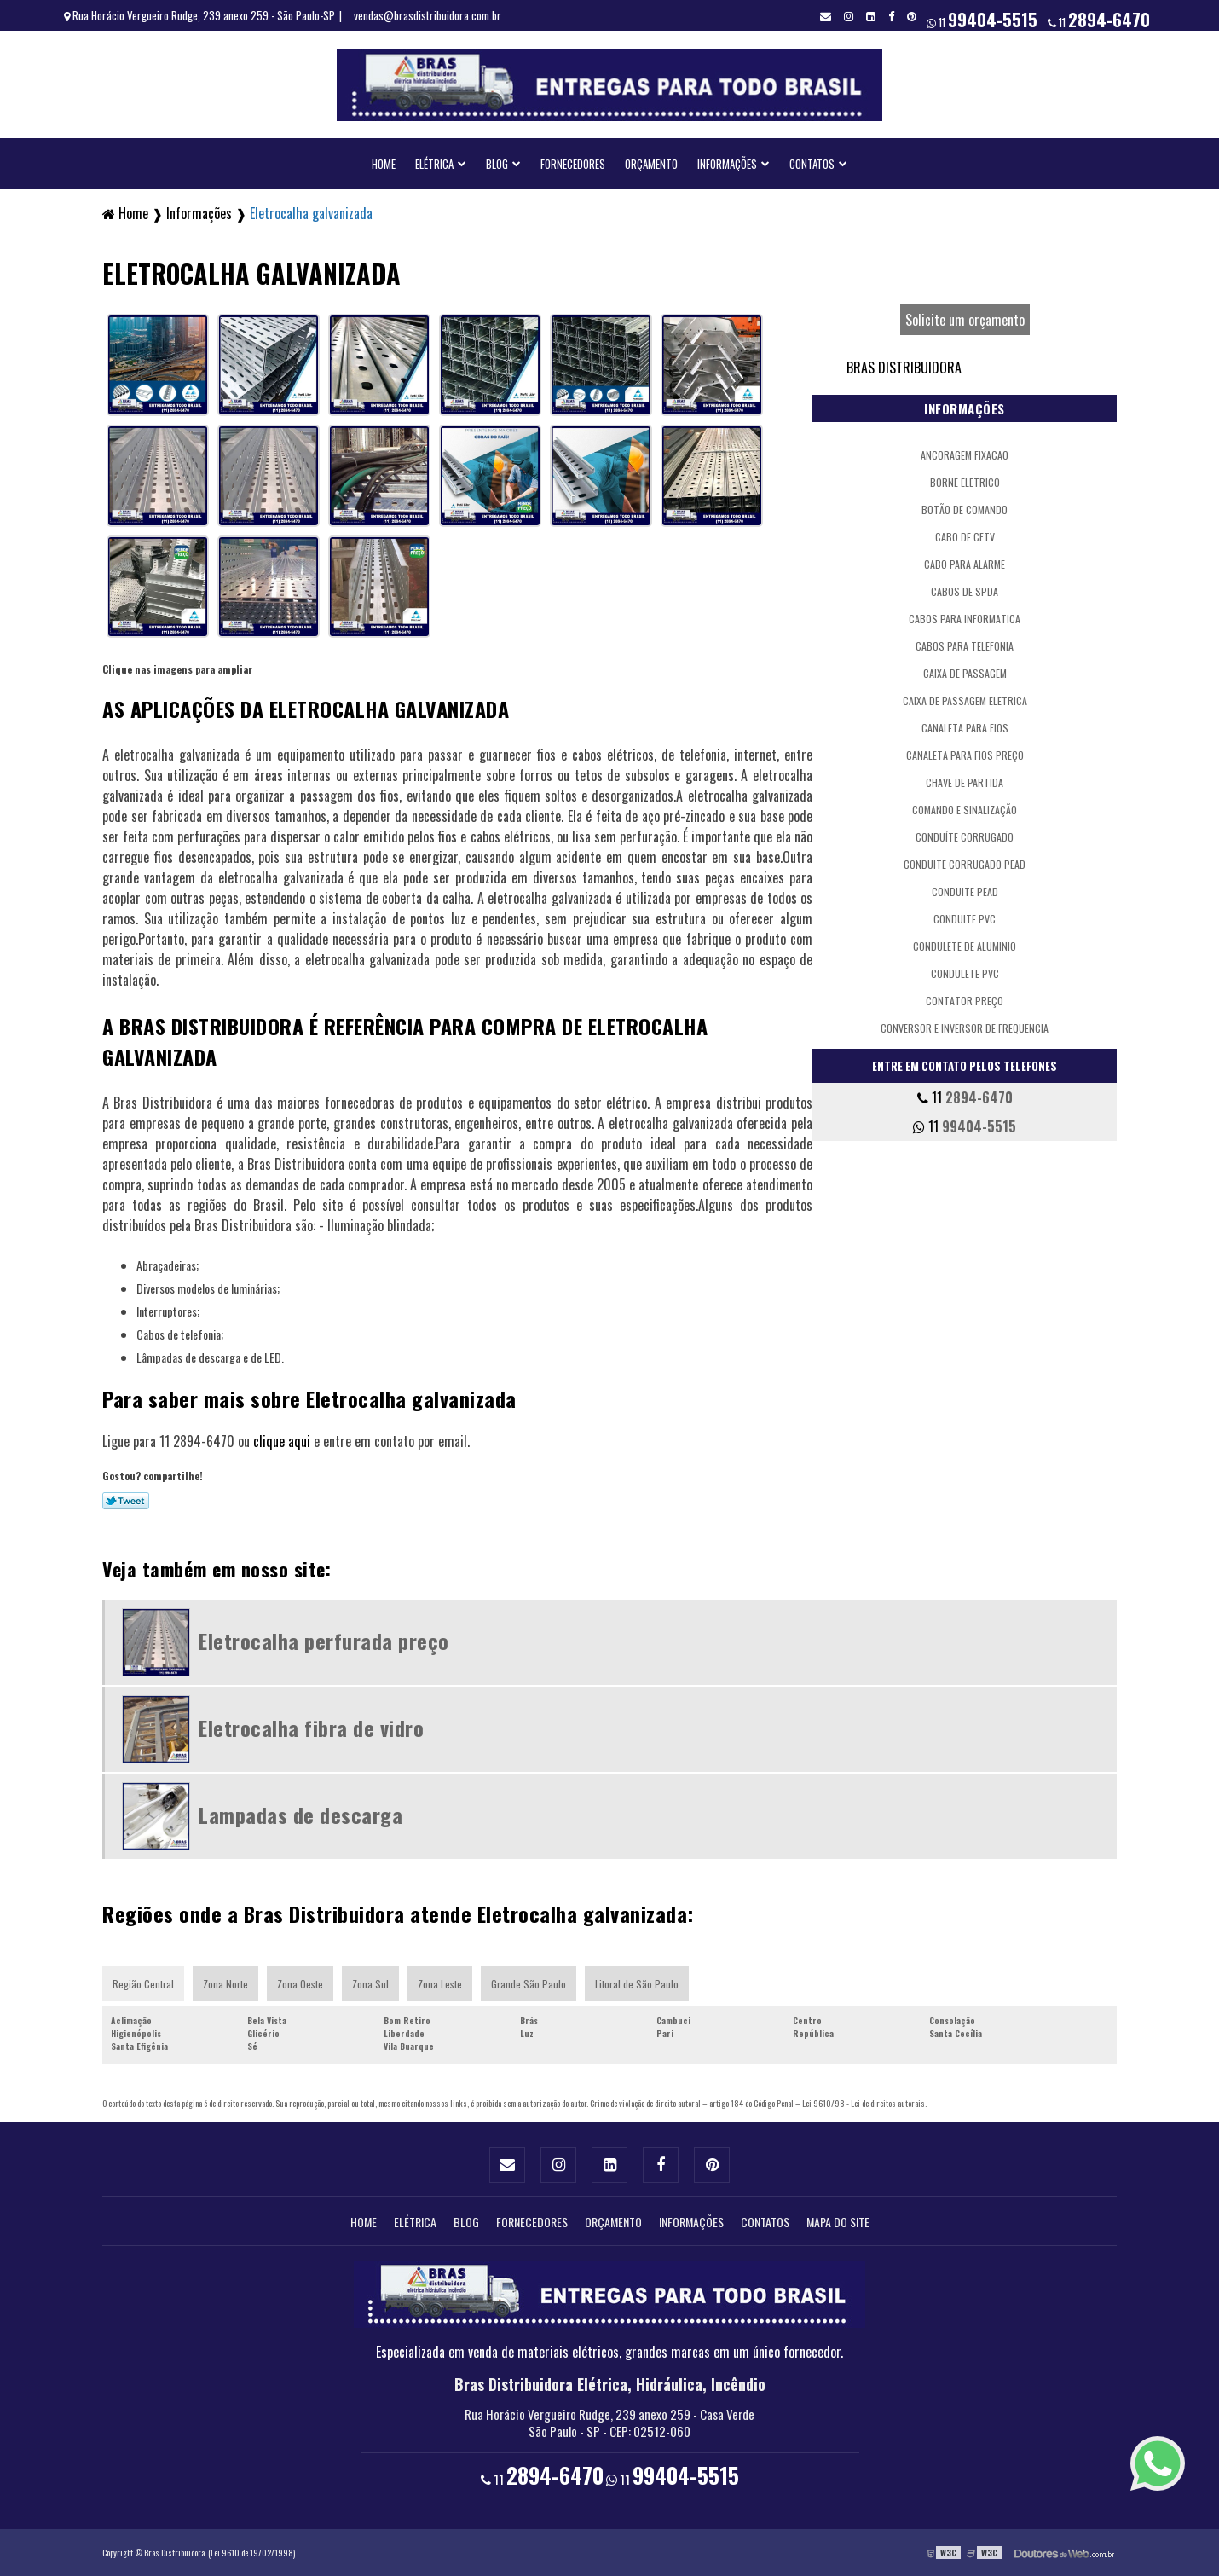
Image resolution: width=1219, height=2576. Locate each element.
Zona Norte (225, 1984)
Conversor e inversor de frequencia (965, 1028)
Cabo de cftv (965, 537)
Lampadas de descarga (300, 1814)
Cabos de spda (964, 591)
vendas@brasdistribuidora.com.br (427, 15)
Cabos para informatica (964, 618)
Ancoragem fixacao (964, 455)
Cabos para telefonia (965, 646)
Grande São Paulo (528, 1984)
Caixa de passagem (965, 673)
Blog (497, 163)
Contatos (812, 163)
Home (384, 163)
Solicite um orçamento (965, 320)
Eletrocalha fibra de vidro (311, 1727)
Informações (727, 163)
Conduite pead (965, 891)
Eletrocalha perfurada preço (324, 1640)
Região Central (143, 1984)
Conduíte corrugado (965, 837)
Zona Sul (370, 1984)
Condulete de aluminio (964, 946)
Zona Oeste (300, 1984)
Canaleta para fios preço (965, 755)
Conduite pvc (964, 919)
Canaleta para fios (964, 728)
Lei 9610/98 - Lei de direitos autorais (863, 2103)
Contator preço (964, 1000)
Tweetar (125, 1500)
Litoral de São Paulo (637, 1984)
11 (1099, 19)
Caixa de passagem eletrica (965, 700)
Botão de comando (964, 509)
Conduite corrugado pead (964, 864)
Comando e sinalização (964, 809)
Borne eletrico (965, 482)
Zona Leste (440, 1984)
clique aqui (281, 1441)
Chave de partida (964, 782)
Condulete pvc (965, 973)
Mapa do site (837, 2222)
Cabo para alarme (964, 564)
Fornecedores (572, 163)
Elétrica (434, 163)
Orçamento (651, 163)
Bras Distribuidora (904, 367)
